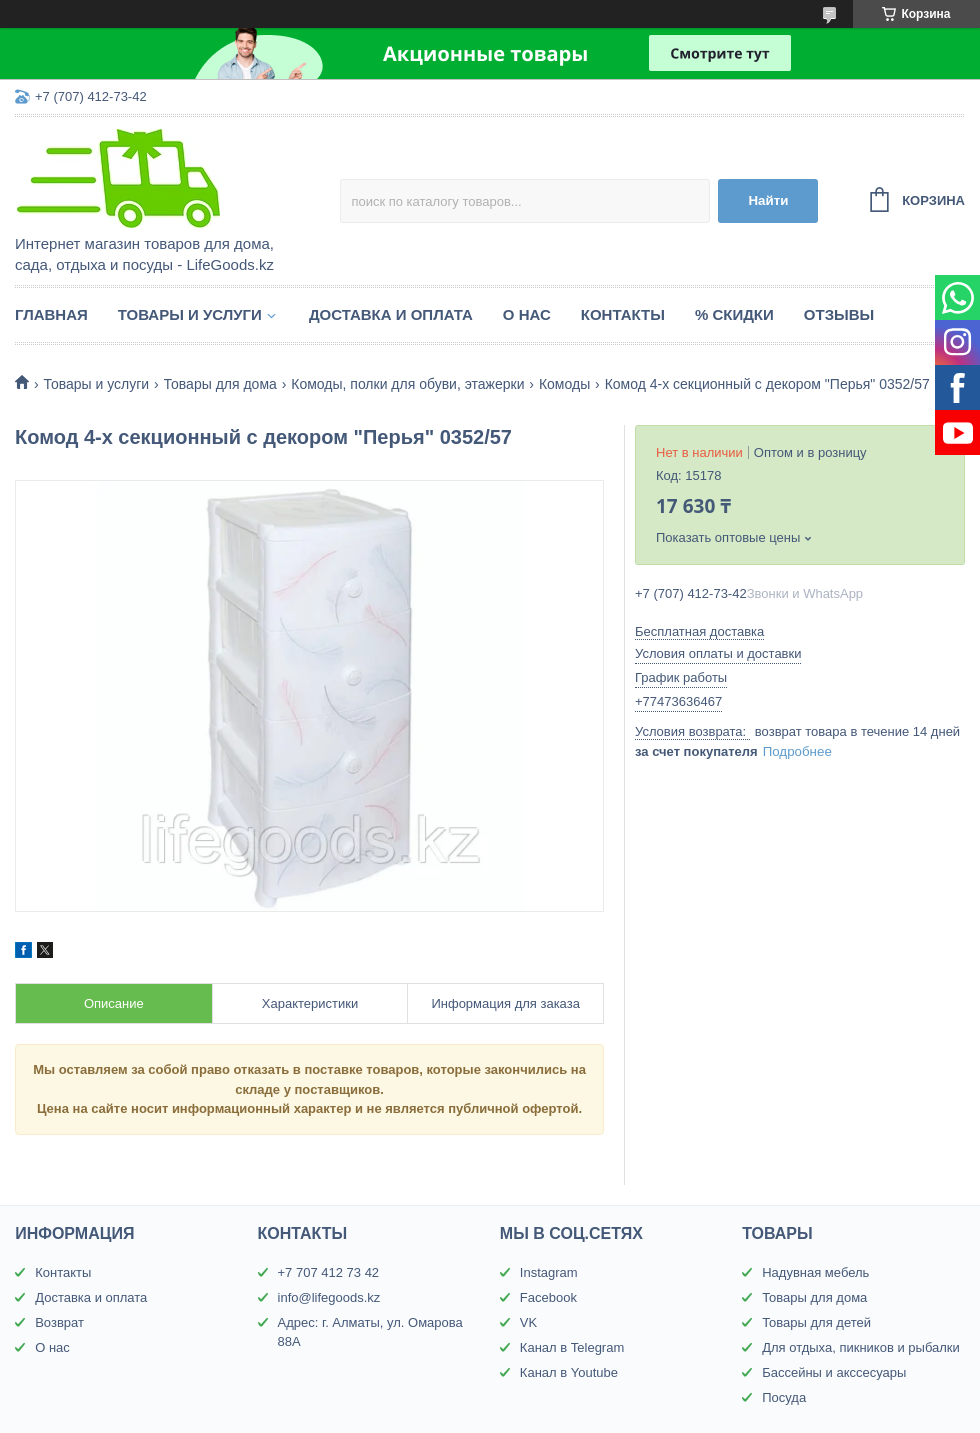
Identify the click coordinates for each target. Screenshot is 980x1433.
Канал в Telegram (572, 1347)
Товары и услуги (190, 314)
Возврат (59, 1322)
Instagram (549, 1272)
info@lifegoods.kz (329, 1297)
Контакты (623, 314)
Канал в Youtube (569, 1372)
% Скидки (734, 314)
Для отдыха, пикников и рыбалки (861, 1347)
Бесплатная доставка (699, 631)
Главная (51, 314)
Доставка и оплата (391, 314)
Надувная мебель (815, 1272)
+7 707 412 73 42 (329, 1272)
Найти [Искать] (768, 200)
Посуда (784, 1397)
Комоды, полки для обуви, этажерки (407, 384)
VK (528, 1322)
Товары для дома (220, 384)
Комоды (564, 384)
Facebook (548, 1297)
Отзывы (839, 314)
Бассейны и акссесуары (834, 1372)
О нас (527, 314)
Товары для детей (816, 1322)
